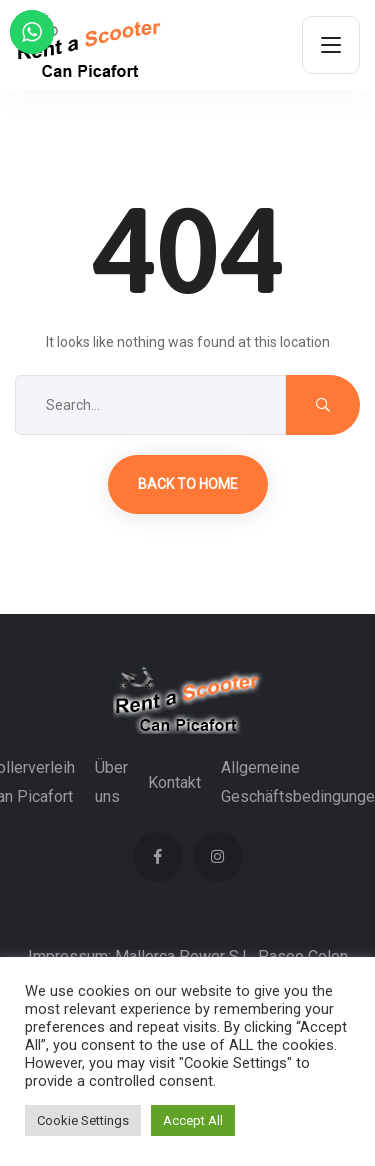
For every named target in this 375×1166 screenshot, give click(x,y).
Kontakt (174, 782)
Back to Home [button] (188, 484)
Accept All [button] (193, 1120)
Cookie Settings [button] (83, 1120)
